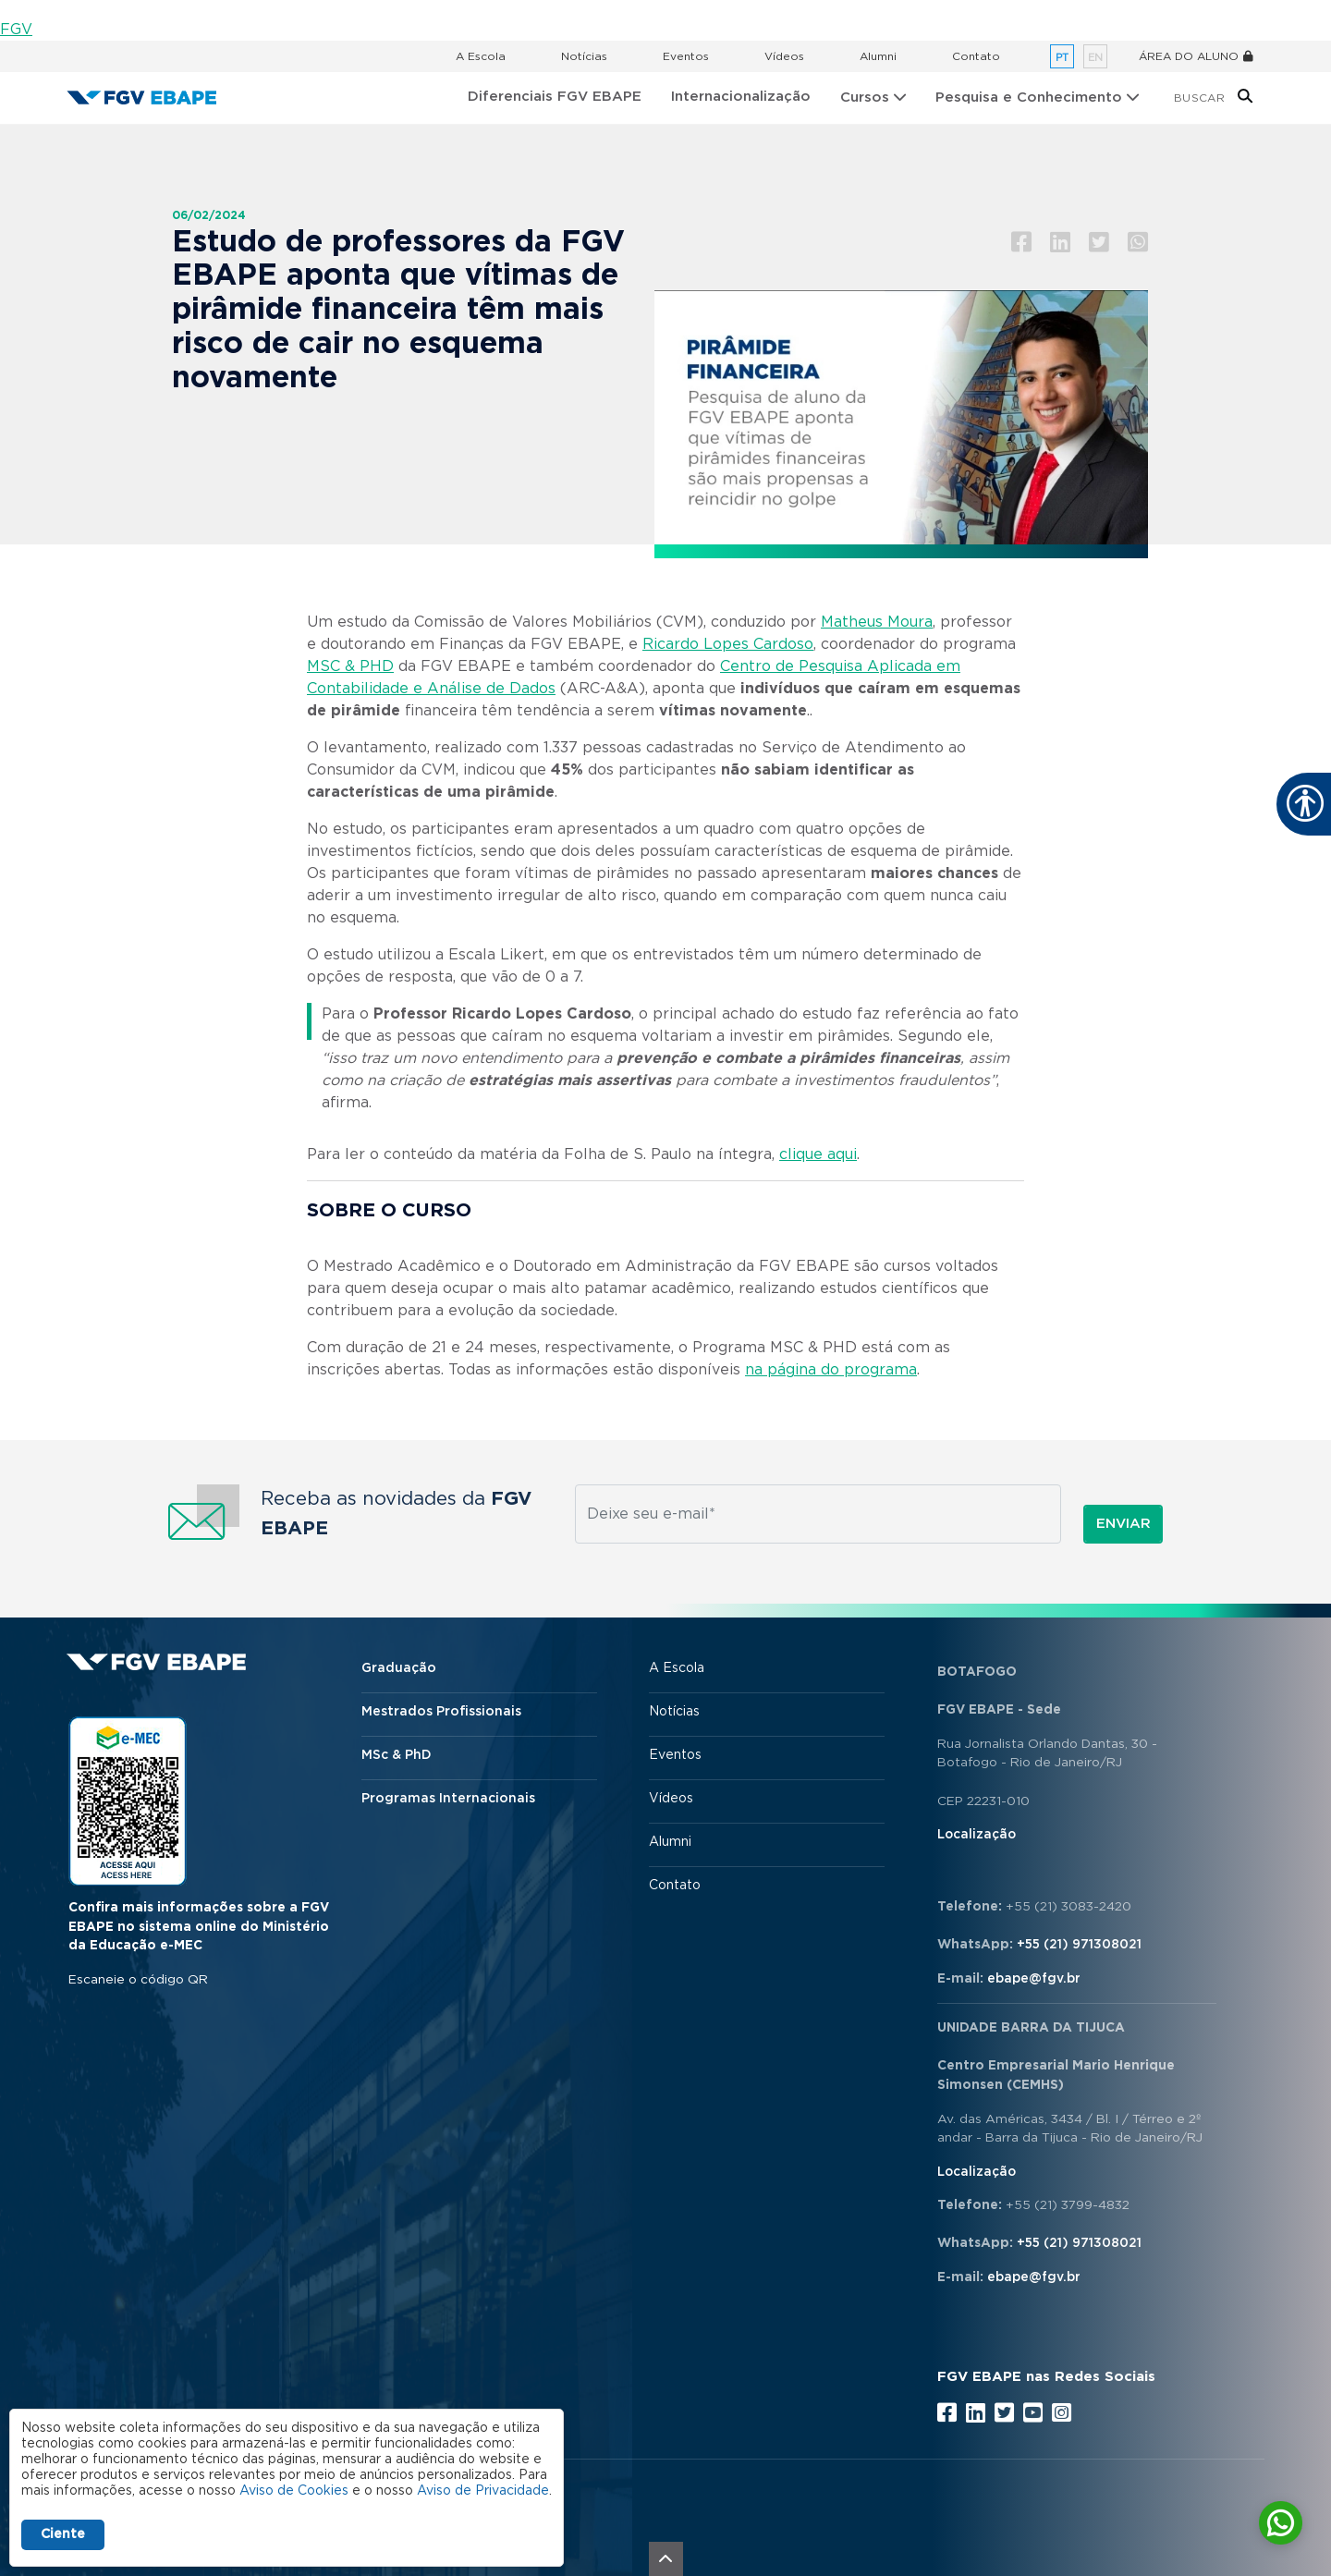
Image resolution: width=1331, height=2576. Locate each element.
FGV (16, 29)
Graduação (398, 1668)
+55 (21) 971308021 (1079, 1944)
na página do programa (831, 1369)
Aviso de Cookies (293, 2490)
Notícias (584, 56)
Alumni (878, 56)
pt (1062, 58)
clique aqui (818, 1154)
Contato (976, 56)
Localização (976, 1834)
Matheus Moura (877, 622)
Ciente (63, 2534)
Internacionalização (741, 97)
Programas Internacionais (448, 1798)
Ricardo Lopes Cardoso (727, 644)
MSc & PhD (396, 1755)
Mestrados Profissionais (441, 1711)
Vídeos (784, 56)
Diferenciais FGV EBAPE (554, 97)
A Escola (481, 56)
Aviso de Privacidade (483, 2490)
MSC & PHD (350, 666)
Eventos (686, 56)
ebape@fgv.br (1034, 1978)
